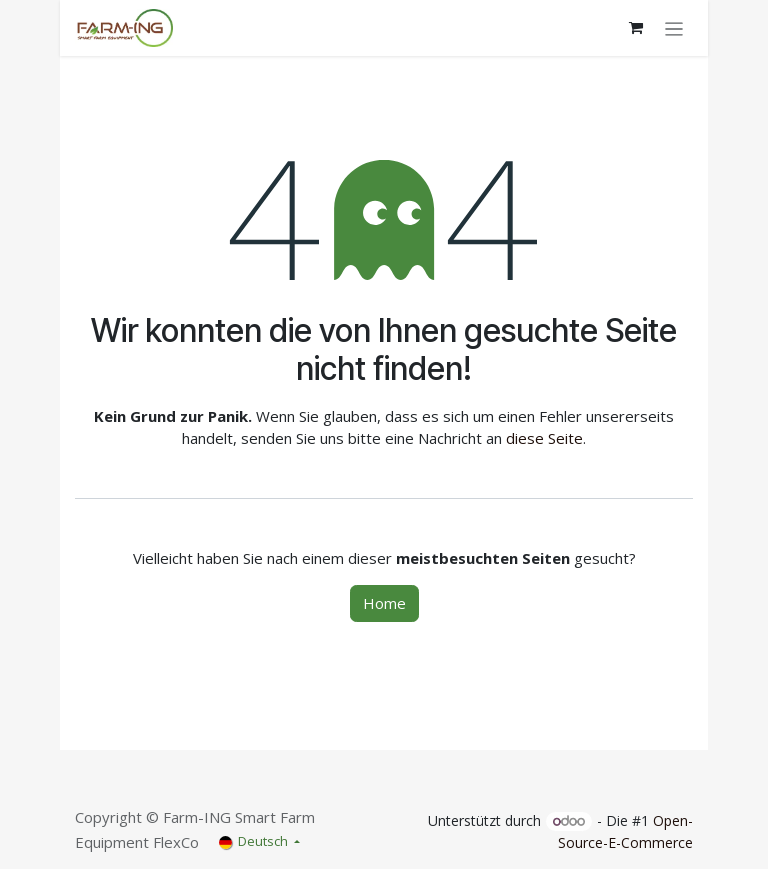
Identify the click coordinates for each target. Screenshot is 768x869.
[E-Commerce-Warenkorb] (636, 28)
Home (384, 603)
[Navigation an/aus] (674, 28)
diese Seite (544, 438)
